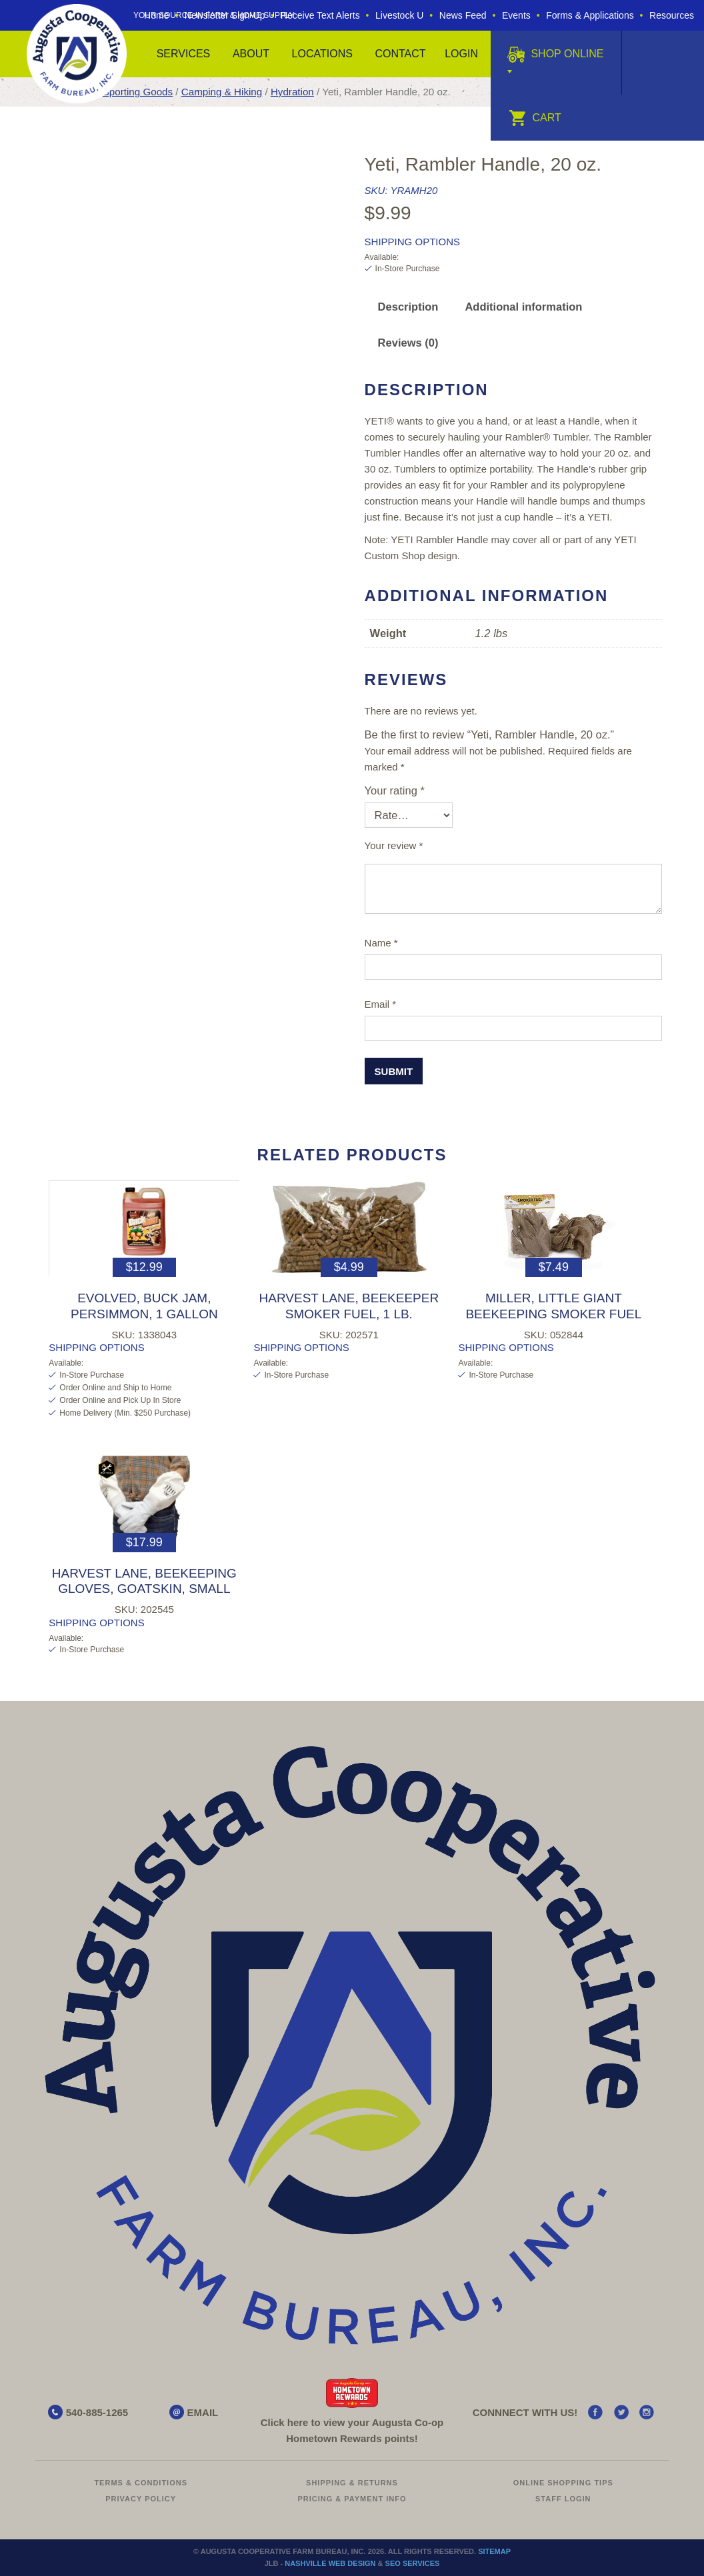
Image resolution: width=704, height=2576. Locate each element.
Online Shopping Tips (563, 2483)
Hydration (292, 91)
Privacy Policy (140, 2499)
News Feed (463, 15)
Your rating (395, 790)
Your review (394, 845)
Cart (535, 117)
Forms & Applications (590, 15)
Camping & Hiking (221, 91)
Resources (671, 15)
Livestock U (399, 15)
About (251, 53)
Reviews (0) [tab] (408, 343)
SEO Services (412, 2563)
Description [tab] (408, 307)
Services (184, 53)
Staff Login (563, 2499)
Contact (400, 53)
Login (461, 53)
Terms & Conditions (140, 2483)
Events (516, 15)
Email (381, 1004)
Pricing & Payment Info (351, 2499)
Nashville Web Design (330, 2563)
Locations (322, 53)
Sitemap (494, 2551)
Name (381, 942)
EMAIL (203, 2412)
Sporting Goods (138, 91)
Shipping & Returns (352, 2483)
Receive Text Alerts (320, 15)
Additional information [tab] (523, 307)
